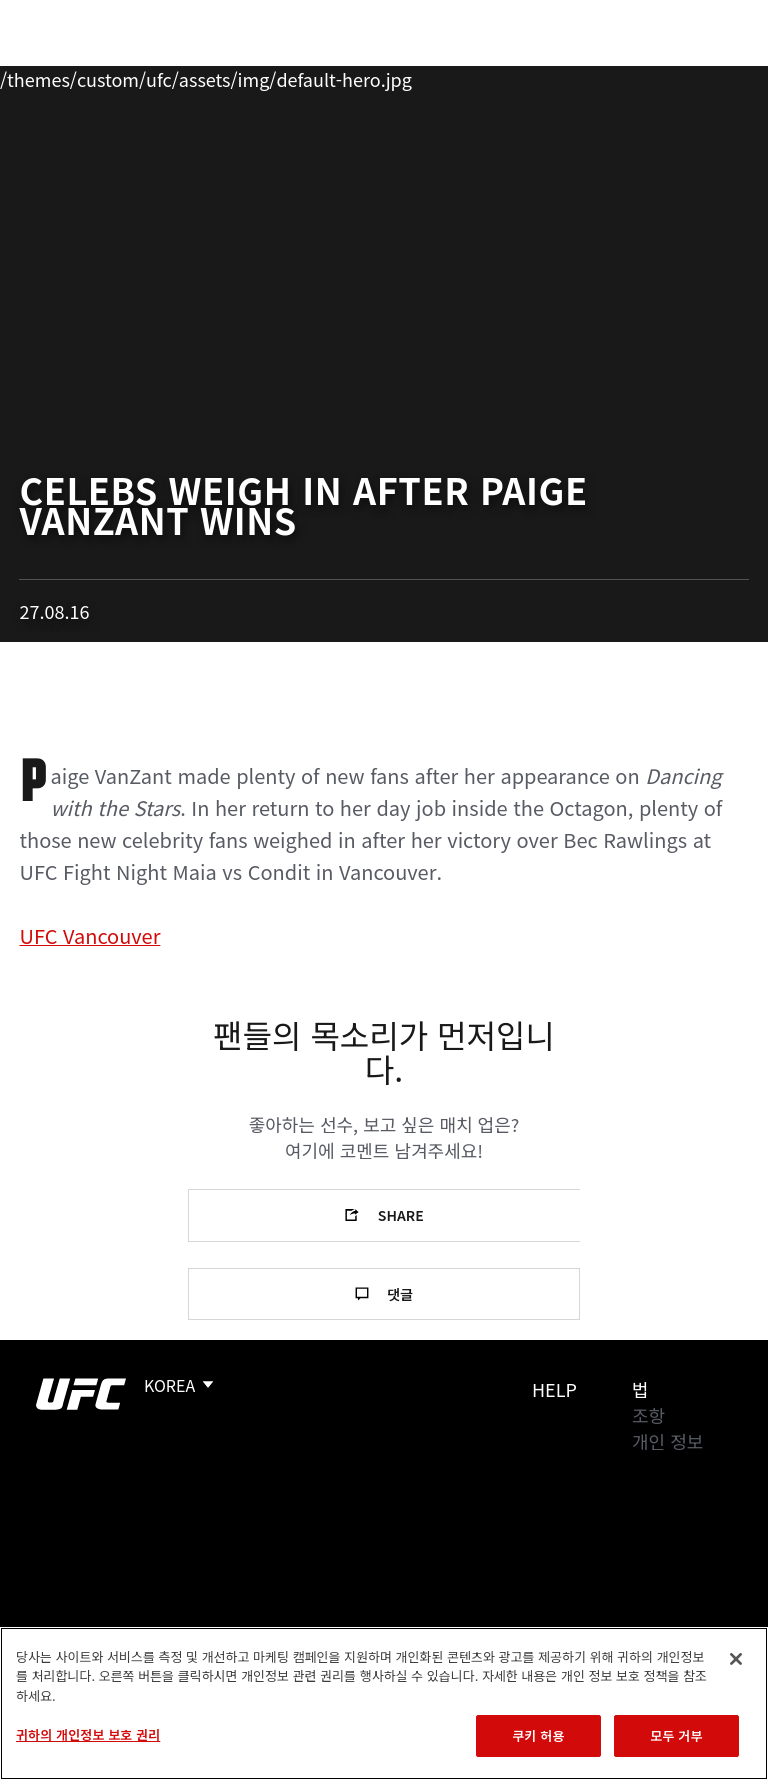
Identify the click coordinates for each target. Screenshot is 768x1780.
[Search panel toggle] (703, 76)
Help (554, 1389)
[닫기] (736, 1659)
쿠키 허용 (538, 1735)
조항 (648, 1415)
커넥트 (417, 76)
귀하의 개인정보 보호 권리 (88, 1734)
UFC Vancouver (89, 935)
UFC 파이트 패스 (534, 76)
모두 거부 (676, 1735)
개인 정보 (667, 1441)
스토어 (652, 76)
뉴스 (294, 76)
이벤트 (58, 76)
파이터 (219, 76)
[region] (384, 1703)
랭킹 (133, 76)
